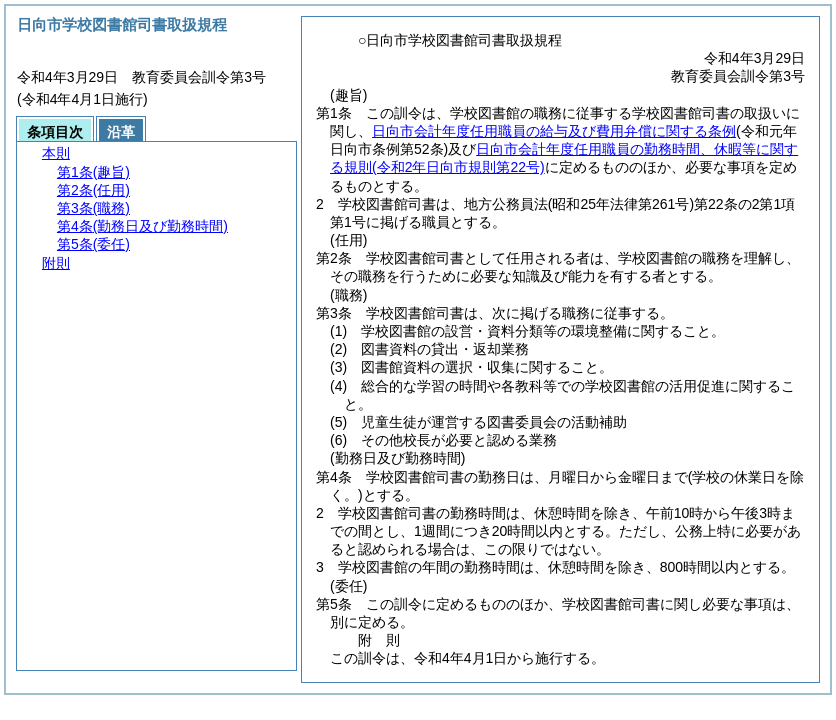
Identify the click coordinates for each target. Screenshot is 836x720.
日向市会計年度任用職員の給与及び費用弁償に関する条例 (554, 131)
